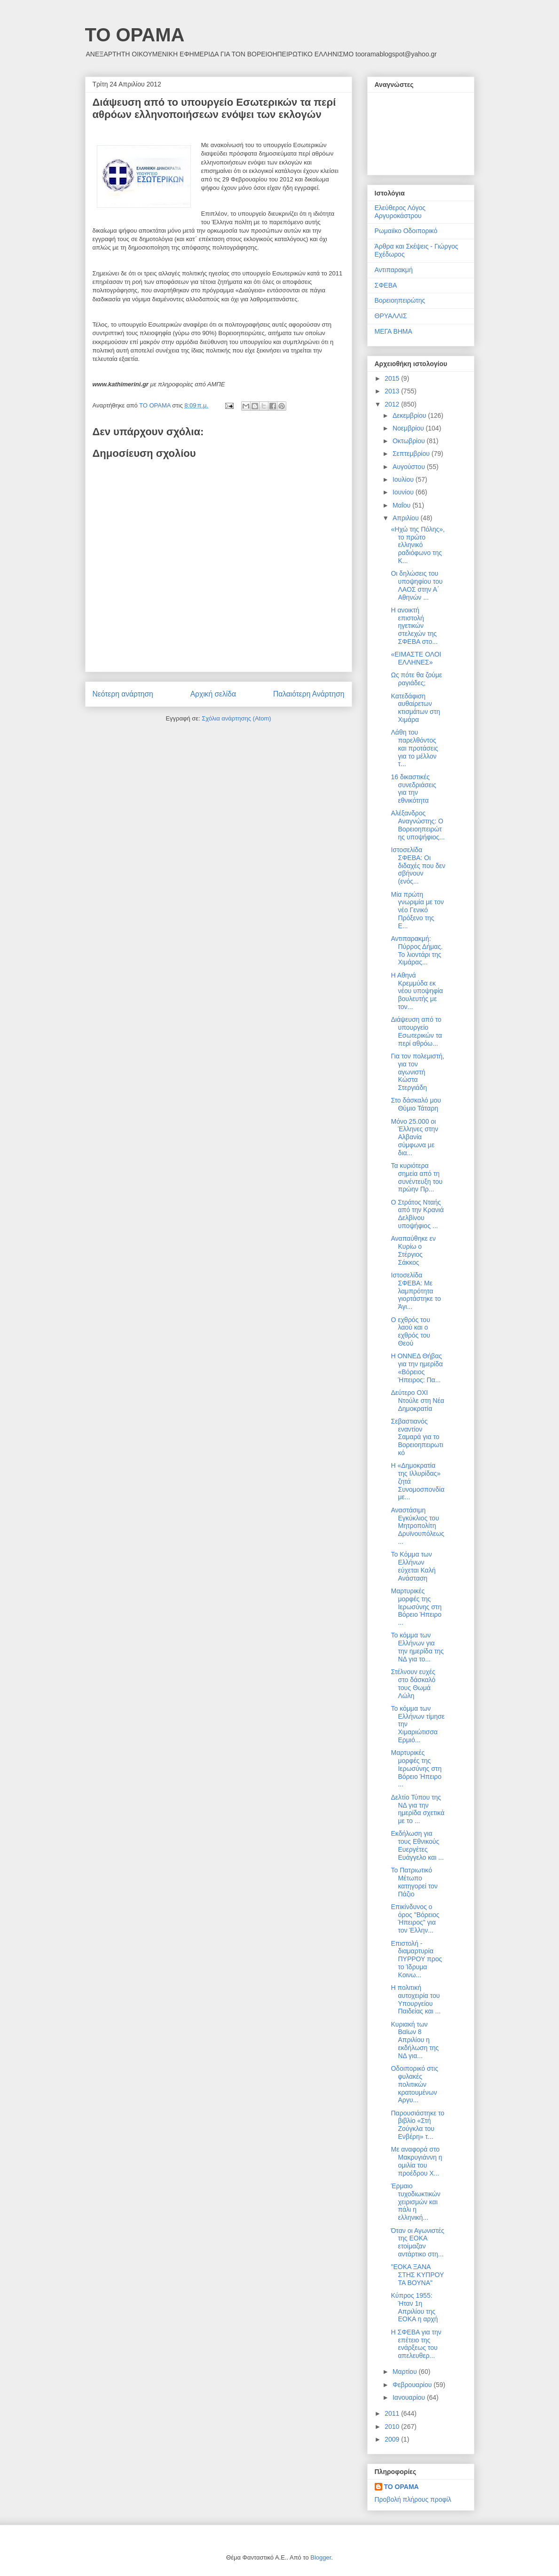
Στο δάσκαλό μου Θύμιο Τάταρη (416, 1104)
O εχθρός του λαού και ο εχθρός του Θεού (410, 1331)
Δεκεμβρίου (410, 415)
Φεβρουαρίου (413, 2384)
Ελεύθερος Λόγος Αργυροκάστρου (400, 211)
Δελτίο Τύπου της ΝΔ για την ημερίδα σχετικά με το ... (417, 1808)
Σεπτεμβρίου (412, 453)
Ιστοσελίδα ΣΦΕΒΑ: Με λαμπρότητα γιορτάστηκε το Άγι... (416, 1290)
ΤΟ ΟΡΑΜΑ (135, 34)
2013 (393, 391)
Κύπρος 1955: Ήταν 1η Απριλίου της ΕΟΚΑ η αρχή (414, 2307)
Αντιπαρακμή (394, 270)
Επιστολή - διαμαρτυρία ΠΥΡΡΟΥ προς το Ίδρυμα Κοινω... (416, 1959)
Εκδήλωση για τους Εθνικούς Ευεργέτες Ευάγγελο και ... (417, 1845)
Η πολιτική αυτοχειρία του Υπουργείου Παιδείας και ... (416, 1999)
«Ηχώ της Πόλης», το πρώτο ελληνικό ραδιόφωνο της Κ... (417, 544)
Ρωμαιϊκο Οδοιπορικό (406, 231)
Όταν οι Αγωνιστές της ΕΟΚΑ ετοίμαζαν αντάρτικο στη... (417, 2242)
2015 (393, 378)
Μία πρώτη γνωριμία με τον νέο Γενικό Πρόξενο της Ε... (417, 910)
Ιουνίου (404, 492)
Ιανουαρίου (410, 2397)
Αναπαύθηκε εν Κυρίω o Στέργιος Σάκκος (413, 1250)
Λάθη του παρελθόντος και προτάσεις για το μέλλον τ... (414, 747)
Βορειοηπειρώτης (400, 300)
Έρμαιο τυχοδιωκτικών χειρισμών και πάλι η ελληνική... (415, 2201)
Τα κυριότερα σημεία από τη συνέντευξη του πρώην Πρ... (416, 1177)
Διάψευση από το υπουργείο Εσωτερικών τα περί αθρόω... (416, 1031)
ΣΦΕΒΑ (386, 285)
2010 (393, 2426)
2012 (393, 404)
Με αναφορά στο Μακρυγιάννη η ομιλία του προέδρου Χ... (416, 2161)
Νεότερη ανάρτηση (123, 694)
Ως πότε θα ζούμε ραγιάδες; (416, 679)
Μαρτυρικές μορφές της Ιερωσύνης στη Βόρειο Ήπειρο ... (416, 1606)
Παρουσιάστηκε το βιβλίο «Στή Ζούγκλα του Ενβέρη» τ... (417, 2124)
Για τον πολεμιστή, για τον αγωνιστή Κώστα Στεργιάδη (417, 1071)
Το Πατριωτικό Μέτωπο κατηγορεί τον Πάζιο (414, 1881)
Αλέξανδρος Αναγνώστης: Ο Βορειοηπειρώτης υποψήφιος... (417, 824)
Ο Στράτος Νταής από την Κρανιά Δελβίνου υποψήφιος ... (417, 1213)
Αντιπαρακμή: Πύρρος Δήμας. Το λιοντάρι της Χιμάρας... (416, 950)
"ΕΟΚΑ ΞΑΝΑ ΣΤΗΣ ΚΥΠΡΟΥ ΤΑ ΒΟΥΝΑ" (417, 2274)
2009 (393, 2439)
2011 (393, 2413)
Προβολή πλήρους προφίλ (413, 2499)
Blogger (320, 2557)
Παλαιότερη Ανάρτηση (309, 694)
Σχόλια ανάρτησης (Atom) (236, 718)
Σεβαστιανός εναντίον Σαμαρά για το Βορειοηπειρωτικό (417, 1436)
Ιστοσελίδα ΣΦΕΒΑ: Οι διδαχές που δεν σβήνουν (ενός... (418, 865)
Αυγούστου (410, 466)
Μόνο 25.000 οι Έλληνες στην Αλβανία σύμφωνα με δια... (414, 1137)
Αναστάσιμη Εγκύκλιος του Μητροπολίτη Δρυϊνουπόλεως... (417, 1525)
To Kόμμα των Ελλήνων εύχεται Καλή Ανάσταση (413, 1566)
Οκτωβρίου (410, 441)
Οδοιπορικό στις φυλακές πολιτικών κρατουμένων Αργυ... (414, 2084)
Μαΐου (402, 505)
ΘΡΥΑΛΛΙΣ (391, 316)
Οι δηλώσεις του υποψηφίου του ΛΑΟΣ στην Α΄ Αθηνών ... (416, 585)
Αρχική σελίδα (213, 694)
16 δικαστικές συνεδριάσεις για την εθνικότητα (413, 788)
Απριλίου (407, 518)
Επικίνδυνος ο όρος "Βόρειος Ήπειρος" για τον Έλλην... (415, 1918)
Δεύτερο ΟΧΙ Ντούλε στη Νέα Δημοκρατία (417, 1400)
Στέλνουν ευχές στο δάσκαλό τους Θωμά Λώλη (413, 1683)
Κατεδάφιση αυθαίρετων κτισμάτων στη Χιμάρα (415, 707)
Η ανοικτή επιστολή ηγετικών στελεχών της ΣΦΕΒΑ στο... (414, 625)
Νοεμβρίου (409, 428)
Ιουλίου (404, 479)
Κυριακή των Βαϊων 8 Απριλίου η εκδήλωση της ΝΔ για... (415, 2039)
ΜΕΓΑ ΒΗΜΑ (393, 331)
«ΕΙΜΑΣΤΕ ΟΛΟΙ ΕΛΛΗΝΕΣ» (416, 658)
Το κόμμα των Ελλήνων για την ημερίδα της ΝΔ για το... (417, 1646)
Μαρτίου (406, 2371)
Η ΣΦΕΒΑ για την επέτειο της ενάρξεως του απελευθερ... (416, 2343)
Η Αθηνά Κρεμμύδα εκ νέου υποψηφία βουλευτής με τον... (417, 990)
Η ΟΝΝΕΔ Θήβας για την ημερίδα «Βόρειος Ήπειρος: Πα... (416, 1367)
